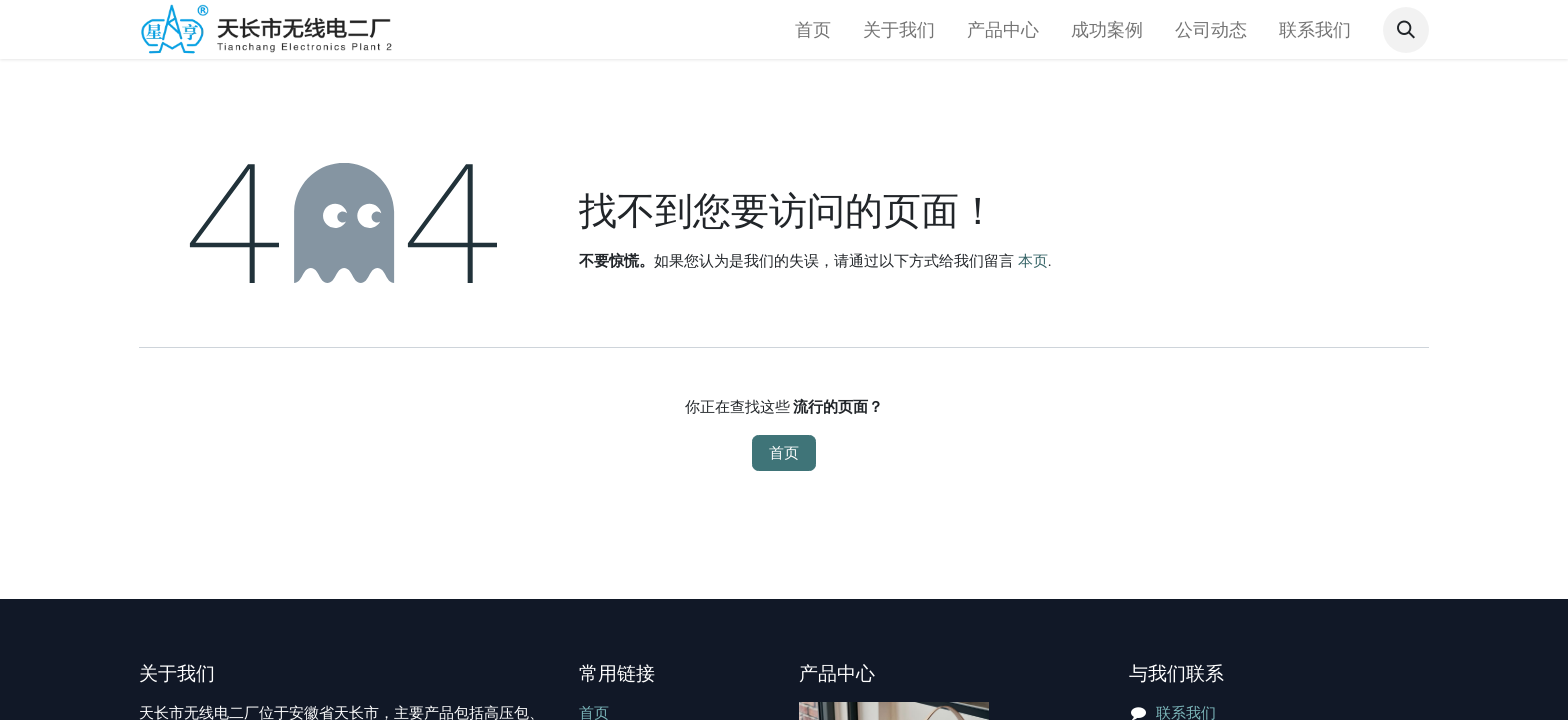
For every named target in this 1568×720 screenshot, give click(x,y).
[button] (1406, 30)
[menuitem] (813, 29)
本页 (1033, 261)
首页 (784, 453)
